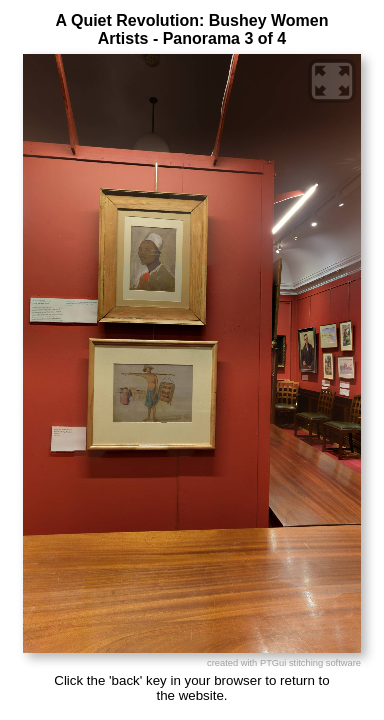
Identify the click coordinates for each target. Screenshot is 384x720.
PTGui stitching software (310, 663)
